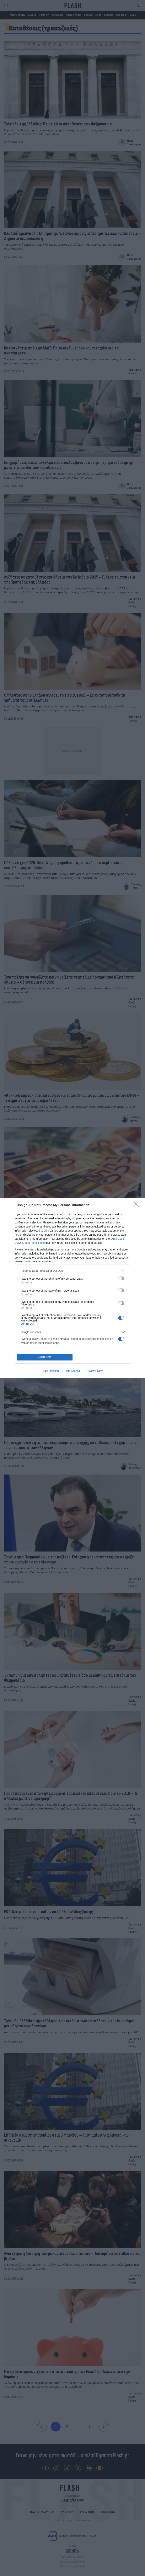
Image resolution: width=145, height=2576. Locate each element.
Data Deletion (50, 1370)
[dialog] (72, 1288)
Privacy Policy (94, 1370)
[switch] (121, 1278)
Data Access (72, 1370)
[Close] (137, 1205)
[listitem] (72, 1271)
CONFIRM (44, 1357)
